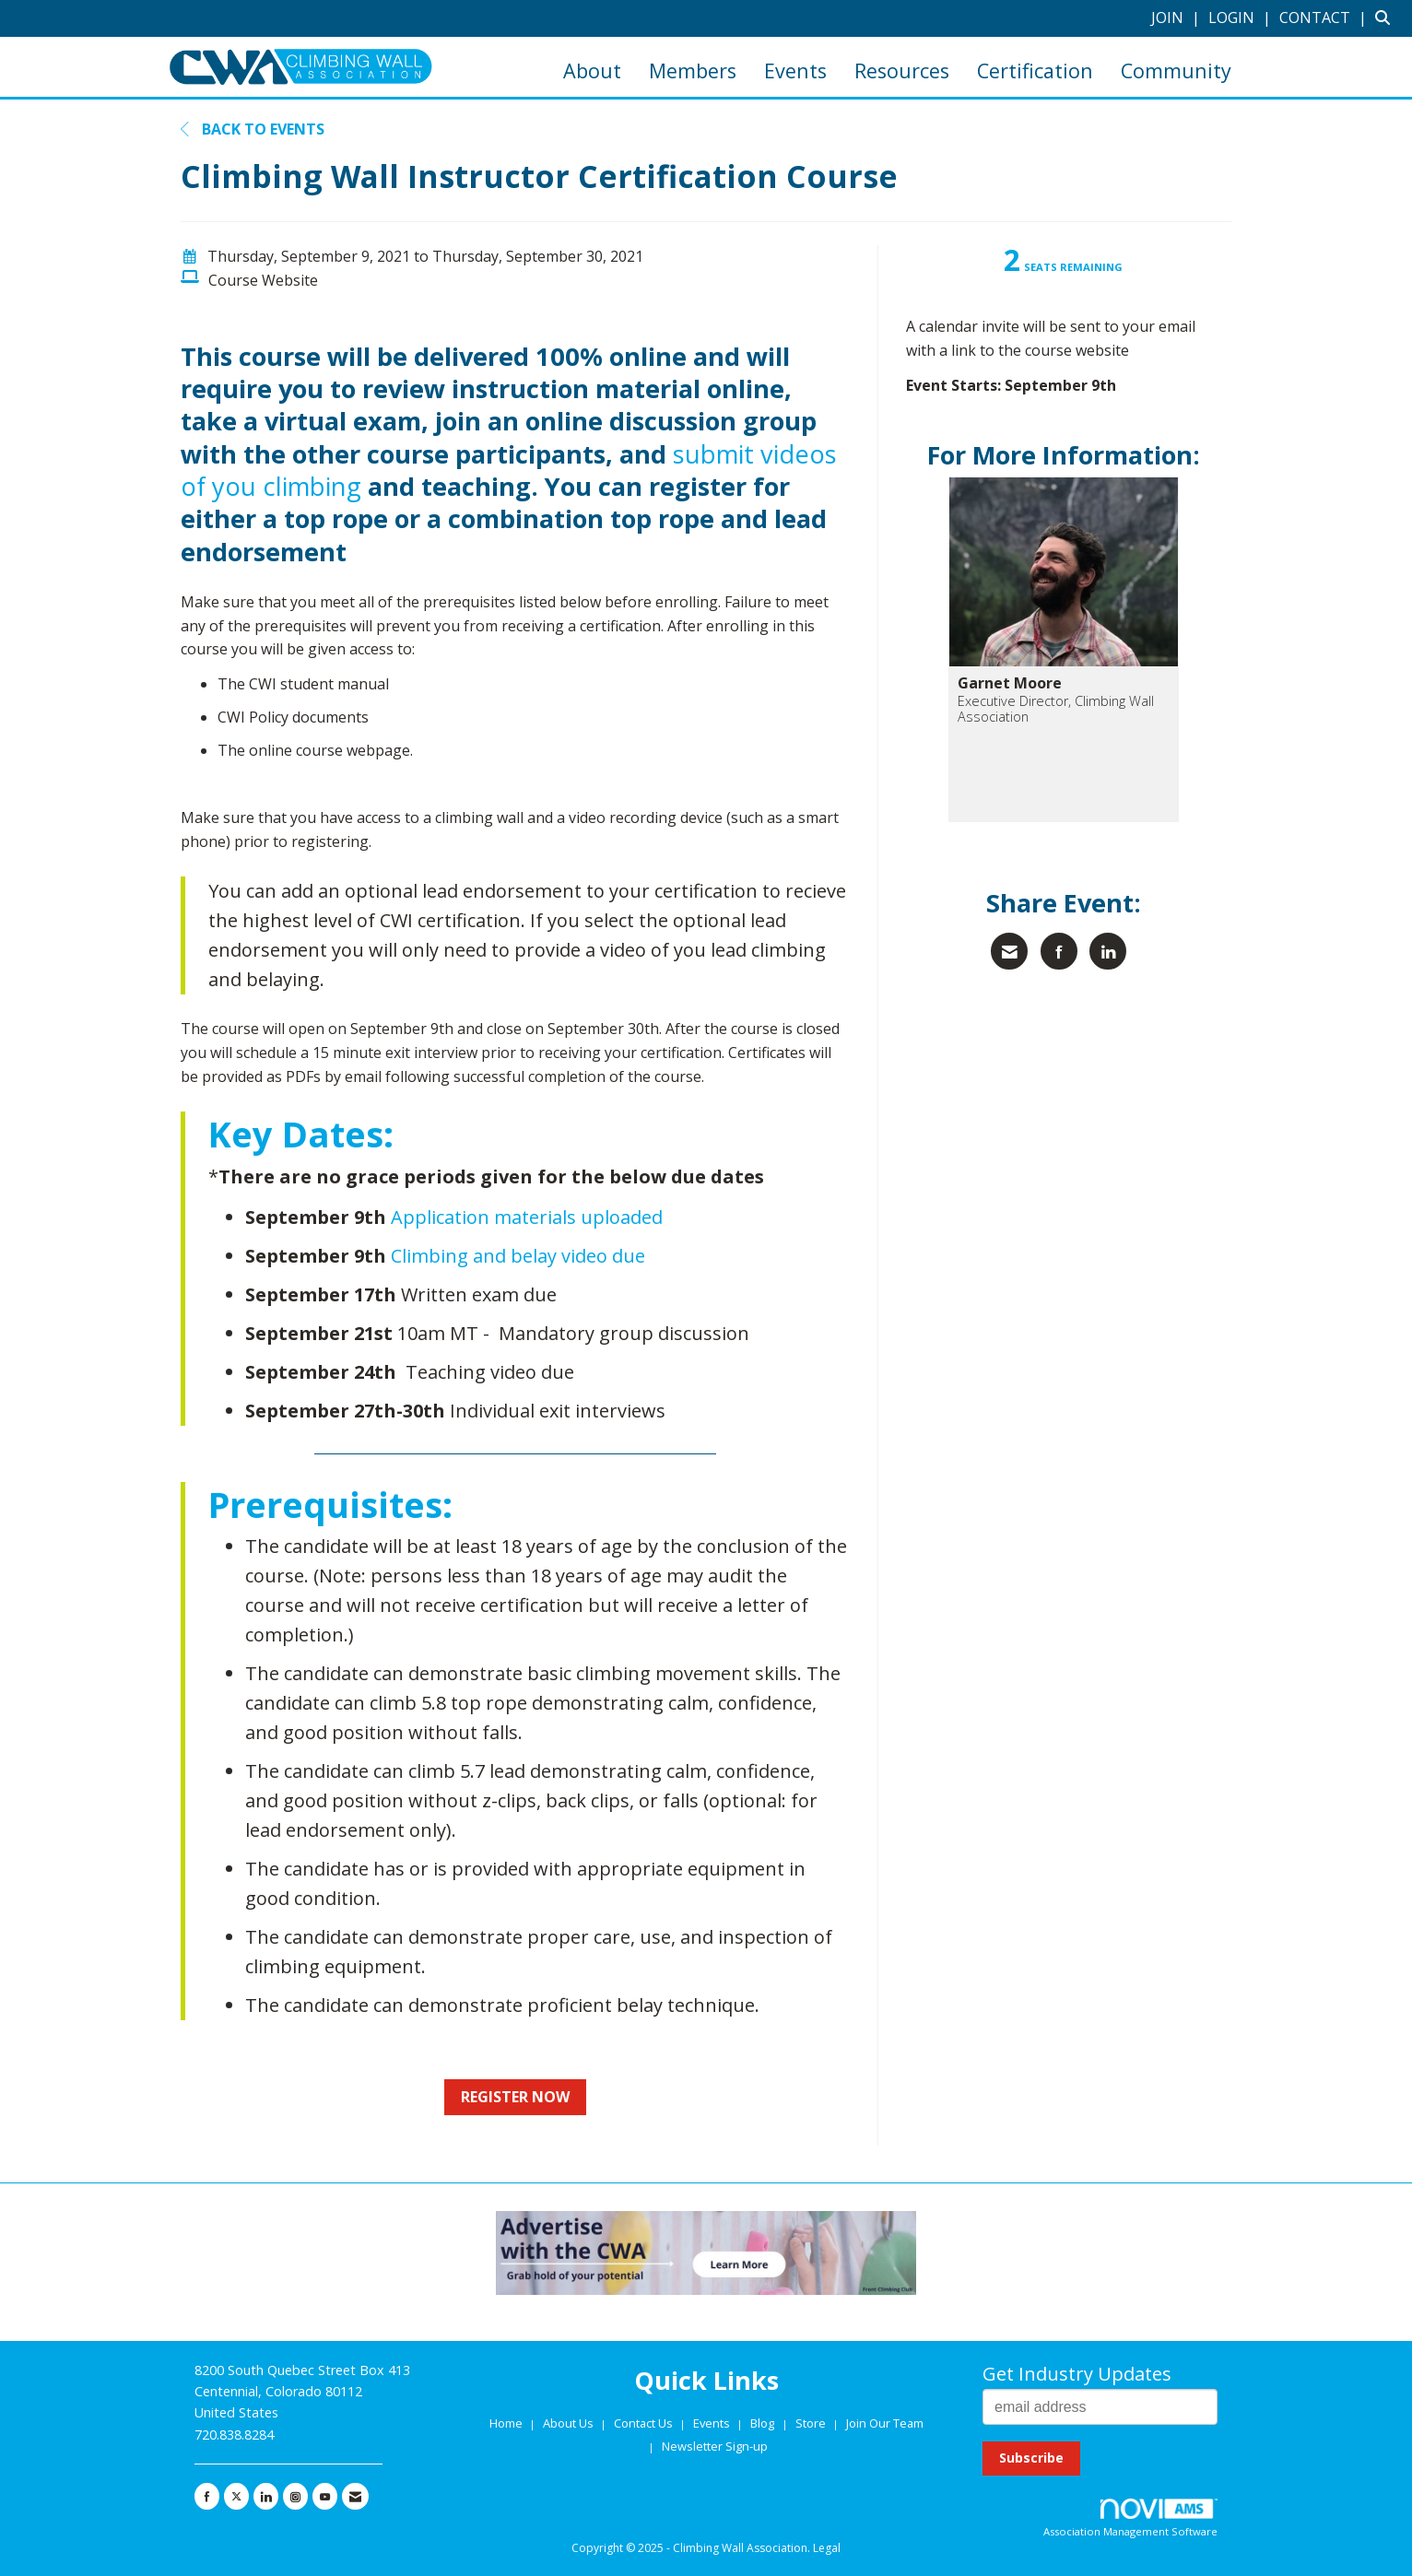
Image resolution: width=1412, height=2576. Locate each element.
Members (692, 70)
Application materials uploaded (527, 1217)
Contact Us (645, 2423)
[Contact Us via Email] (355, 2497)
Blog (762, 2423)
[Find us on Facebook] (206, 2497)
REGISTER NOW (515, 2097)
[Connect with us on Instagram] (295, 2497)
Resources (901, 70)
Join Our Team (885, 2423)
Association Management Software (1130, 2518)
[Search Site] (1386, 17)
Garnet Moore (1010, 683)
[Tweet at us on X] (236, 2497)
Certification (1035, 70)
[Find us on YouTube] (324, 2497)
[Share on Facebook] (1059, 951)
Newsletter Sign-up (715, 2446)
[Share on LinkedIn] (1107, 951)
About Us (569, 2423)
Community (1176, 70)
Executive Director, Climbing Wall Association (1056, 709)
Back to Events (252, 129)
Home (507, 2423)
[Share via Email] (1009, 951)
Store (812, 2423)
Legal (827, 2548)
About (592, 70)
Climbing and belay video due (518, 1255)
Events (795, 70)
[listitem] (1178, 17)
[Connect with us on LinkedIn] (265, 2497)
